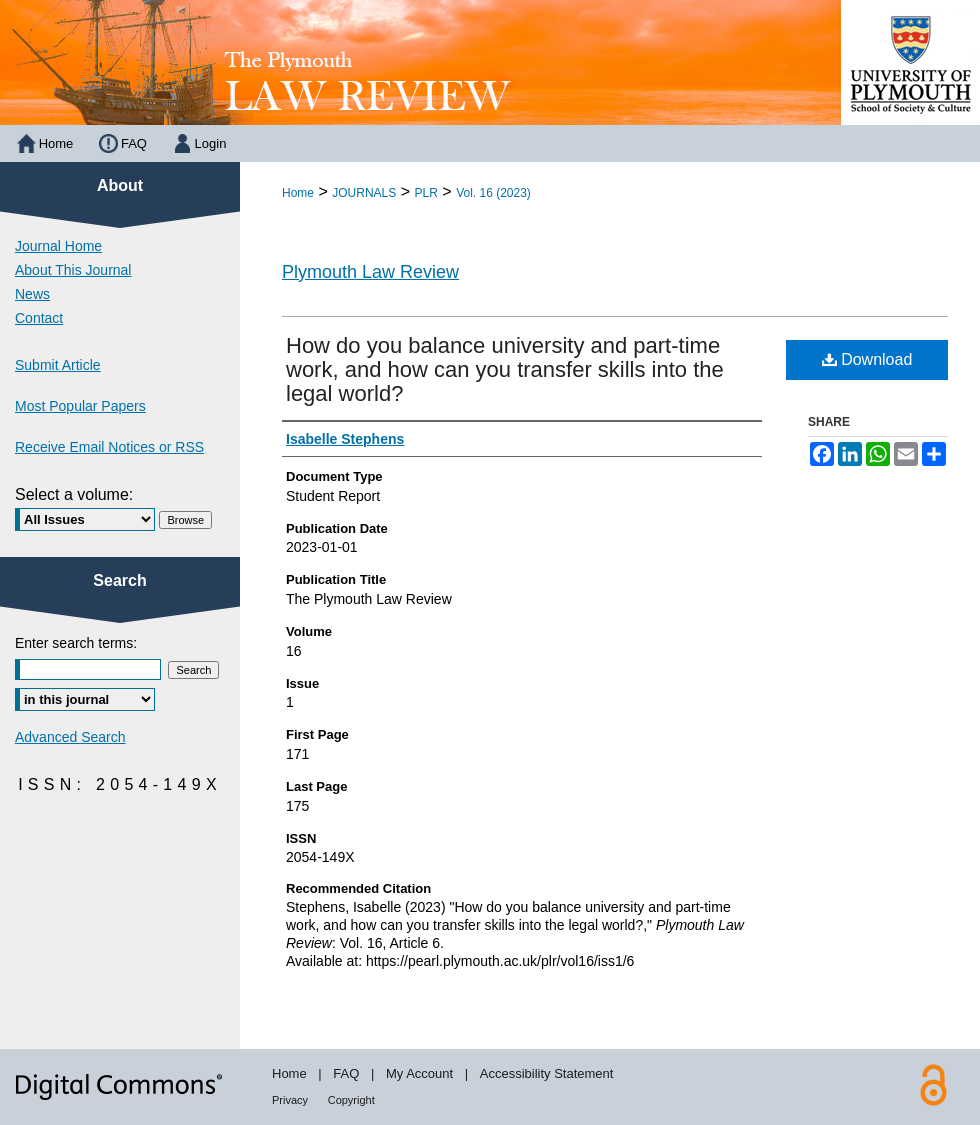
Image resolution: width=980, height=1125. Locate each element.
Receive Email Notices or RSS (109, 447)
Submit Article (58, 365)
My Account (419, 1073)
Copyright (351, 1100)
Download (867, 359)
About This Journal (73, 270)
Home (298, 193)
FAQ (346, 1073)
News (32, 294)
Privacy (290, 1100)
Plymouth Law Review (370, 272)
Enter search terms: (76, 643)
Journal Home (58, 246)
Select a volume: (74, 494)
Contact (39, 318)
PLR (426, 193)
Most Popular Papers (80, 406)
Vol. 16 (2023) (493, 193)
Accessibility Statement (547, 1073)
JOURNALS (364, 193)
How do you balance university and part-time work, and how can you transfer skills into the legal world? (505, 369)
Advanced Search (70, 737)
